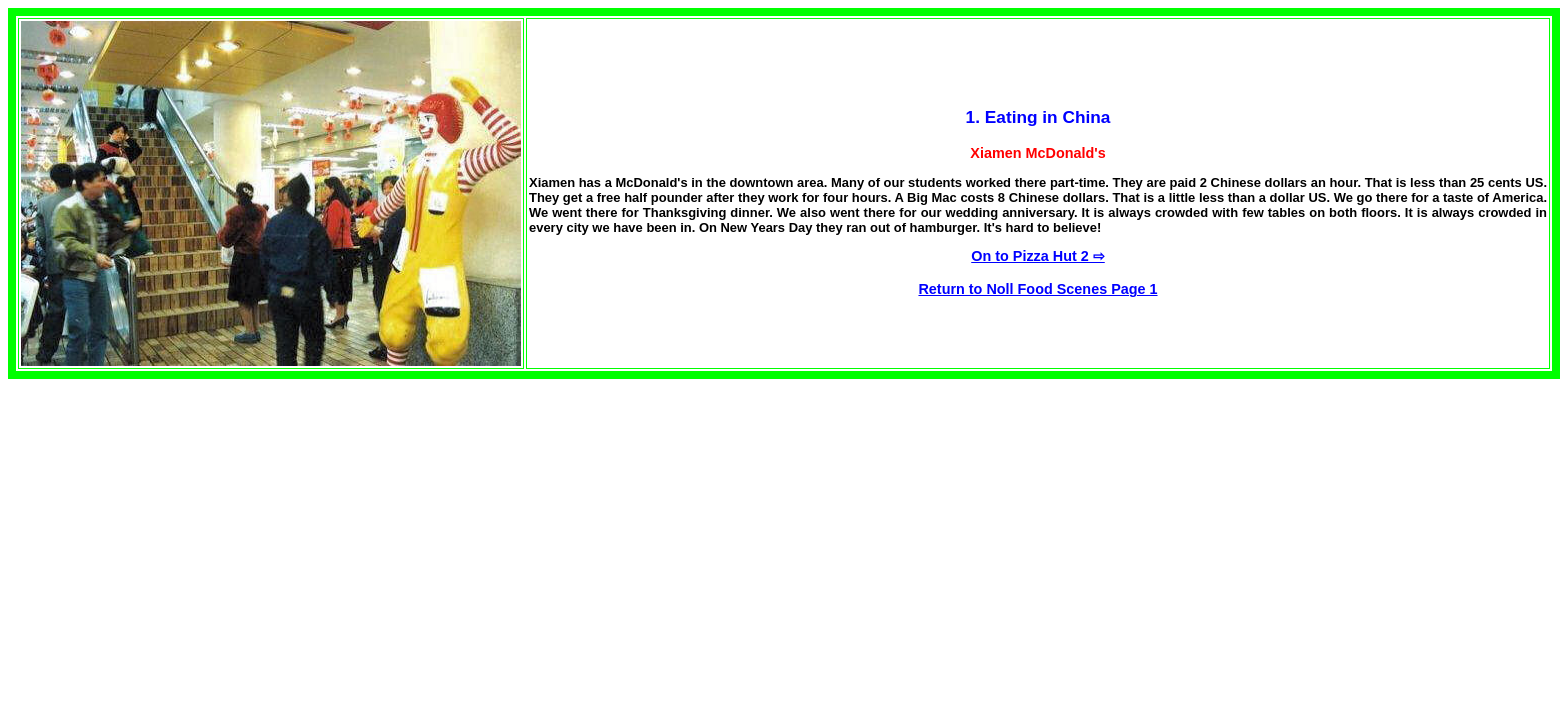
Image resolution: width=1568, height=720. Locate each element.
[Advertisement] (176, 519)
